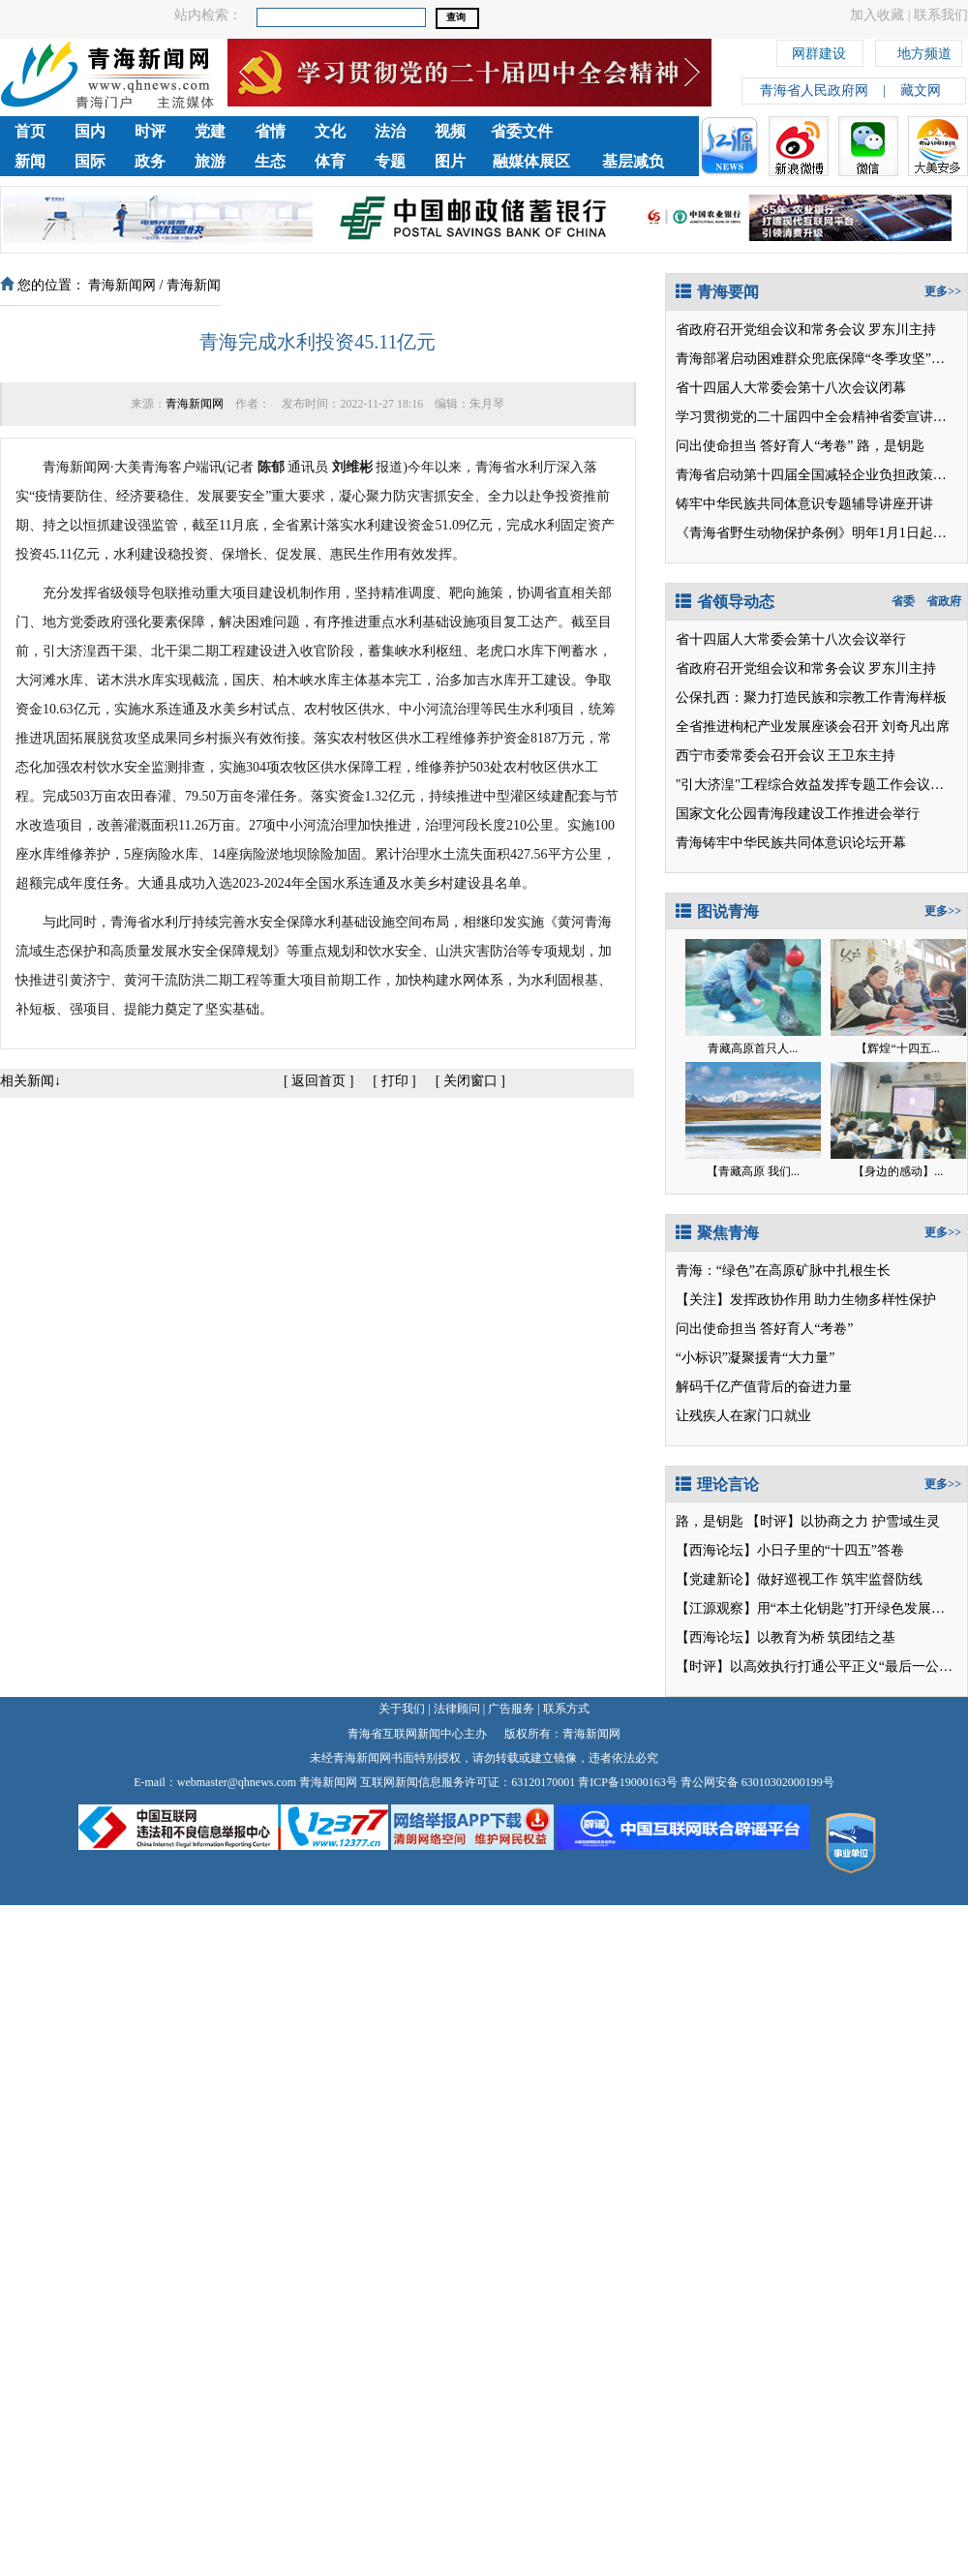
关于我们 (401, 1708)
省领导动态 (725, 601)
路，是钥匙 (890, 446)
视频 (450, 131)
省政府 (943, 601)
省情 (270, 131)
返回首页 (318, 1081)
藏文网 (920, 90)
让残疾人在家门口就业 (743, 1416)
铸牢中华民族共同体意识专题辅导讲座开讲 (804, 504)
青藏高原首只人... (753, 1048)
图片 (450, 161)
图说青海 (717, 911)
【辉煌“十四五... (897, 1048)
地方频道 (924, 50)
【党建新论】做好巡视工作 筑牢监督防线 (799, 1579)
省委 (903, 601)
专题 (390, 161)
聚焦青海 (717, 1233)
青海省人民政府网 (814, 90)
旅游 (210, 161)
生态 (270, 161)
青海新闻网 (122, 285)
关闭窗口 (470, 1081)
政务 (150, 161)
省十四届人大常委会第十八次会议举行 (791, 639)
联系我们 (941, 15)
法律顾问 (457, 1708)
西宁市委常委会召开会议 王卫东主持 (786, 755)
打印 (394, 1081)
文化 (330, 131)
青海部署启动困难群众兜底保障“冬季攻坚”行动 (817, 358)
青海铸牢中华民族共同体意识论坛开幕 (791, 842)
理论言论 (717, 1484)
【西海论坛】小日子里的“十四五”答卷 (790, 1550)
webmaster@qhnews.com (236, 1782)
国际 (90, 161)
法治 (390, 131)
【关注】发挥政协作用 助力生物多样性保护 (806, 1299)
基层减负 (633, 161)
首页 (30, 131)
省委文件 (522, 131)
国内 (90, 131)
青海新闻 (193, 285)
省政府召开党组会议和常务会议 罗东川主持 (806, 329)
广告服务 (511, 1708)
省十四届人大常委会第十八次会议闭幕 (791, 387)
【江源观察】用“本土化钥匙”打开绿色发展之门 (817, 1608)
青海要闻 (717, 292)
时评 (150, 131)
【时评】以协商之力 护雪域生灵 (843, 1521)
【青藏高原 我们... (753, 1171)
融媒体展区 (531, 161)
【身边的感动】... (898, 1171)
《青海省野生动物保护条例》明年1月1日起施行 (818, 533)
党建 (210, 131)
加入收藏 (877, 15)
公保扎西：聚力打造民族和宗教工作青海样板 (811, 697)
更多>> (942, 291)
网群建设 (819, 50)
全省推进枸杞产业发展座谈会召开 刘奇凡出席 (813, 726)
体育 (330, 161)
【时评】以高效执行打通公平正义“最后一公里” (817, 1666)
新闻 (30, 161)
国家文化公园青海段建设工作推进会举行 (798, 813)
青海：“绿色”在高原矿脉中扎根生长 (783, 1270)
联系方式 (566, 1708)
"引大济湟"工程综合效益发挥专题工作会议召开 (816, 784)
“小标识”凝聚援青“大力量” (755, 1357)
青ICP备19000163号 (628, 1782)
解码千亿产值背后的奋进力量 (764, 1386)
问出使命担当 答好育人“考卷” (765, 446)
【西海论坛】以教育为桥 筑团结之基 (786, 1637)
